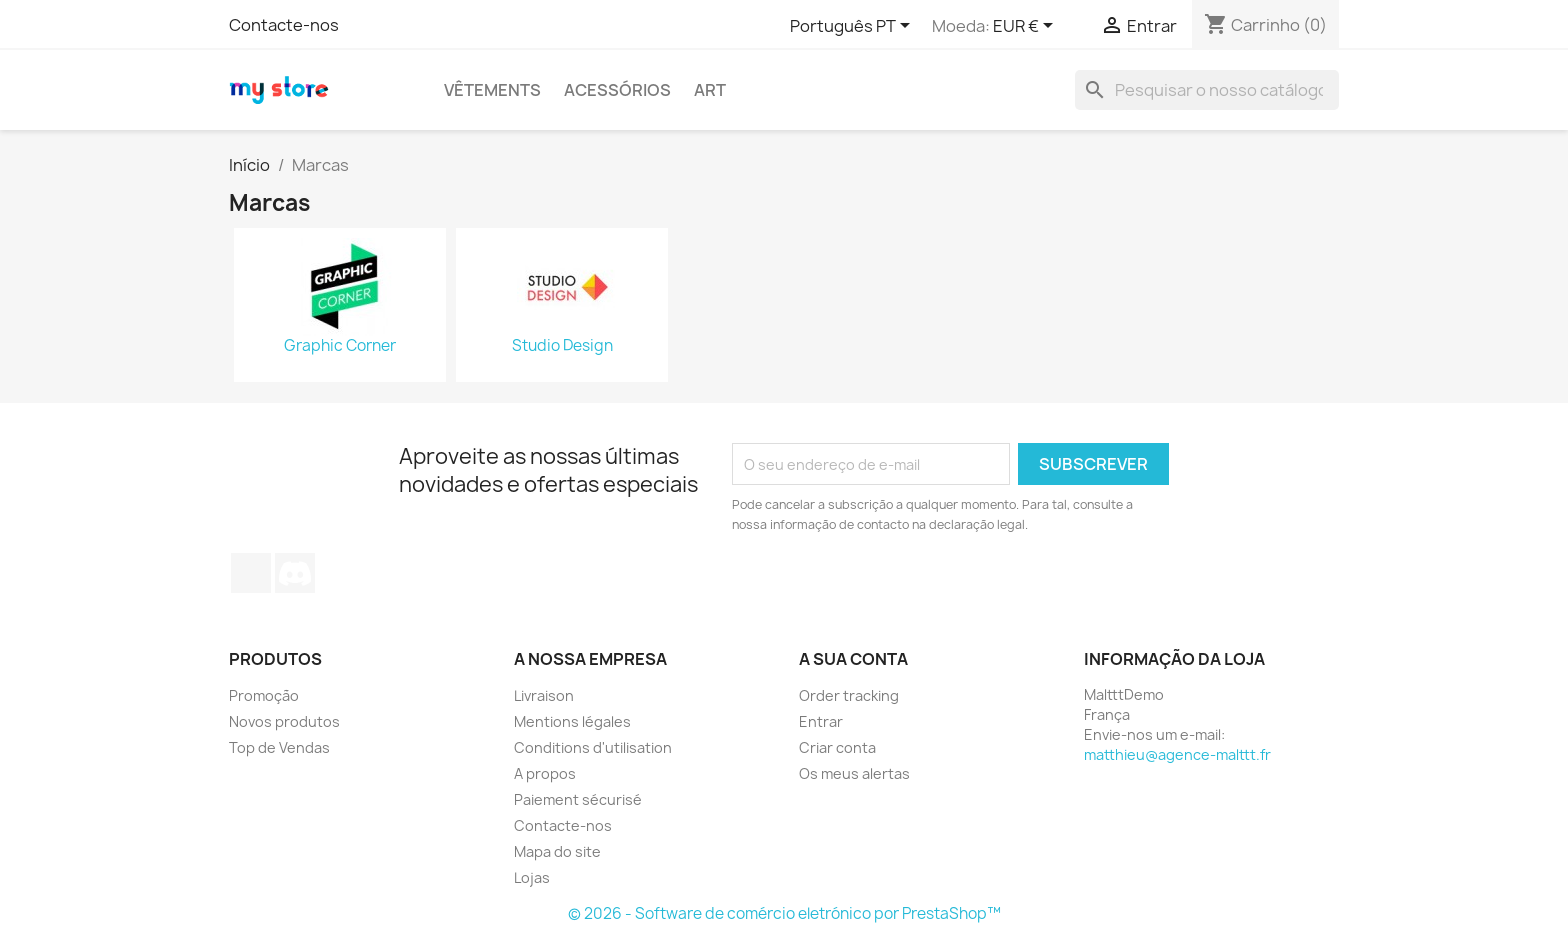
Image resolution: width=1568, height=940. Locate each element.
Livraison (544, 695)
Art (710, 90)
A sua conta (853, 659)
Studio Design (562, 346)
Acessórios (617, 90)
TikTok (251, 573)
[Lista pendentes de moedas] (1026, 27)
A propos (545, 773)
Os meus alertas (854, 773)
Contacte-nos (284, 25)
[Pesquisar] (1207, 90)
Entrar (821, 721)
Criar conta (837, 747)
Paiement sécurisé (578, 799)
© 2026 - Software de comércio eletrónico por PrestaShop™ (784, 913)
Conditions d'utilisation (593, 747)
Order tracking (849, 695)
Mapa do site (557, 851)
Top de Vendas (279, 747)
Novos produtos (284, 721)
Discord (295, 573)
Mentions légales (572, 721)
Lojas (532, 877)
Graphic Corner (340, 346)
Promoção (264, 695)
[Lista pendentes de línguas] (853, 27)
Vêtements (492, 90)
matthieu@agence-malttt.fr (1177, 754)
